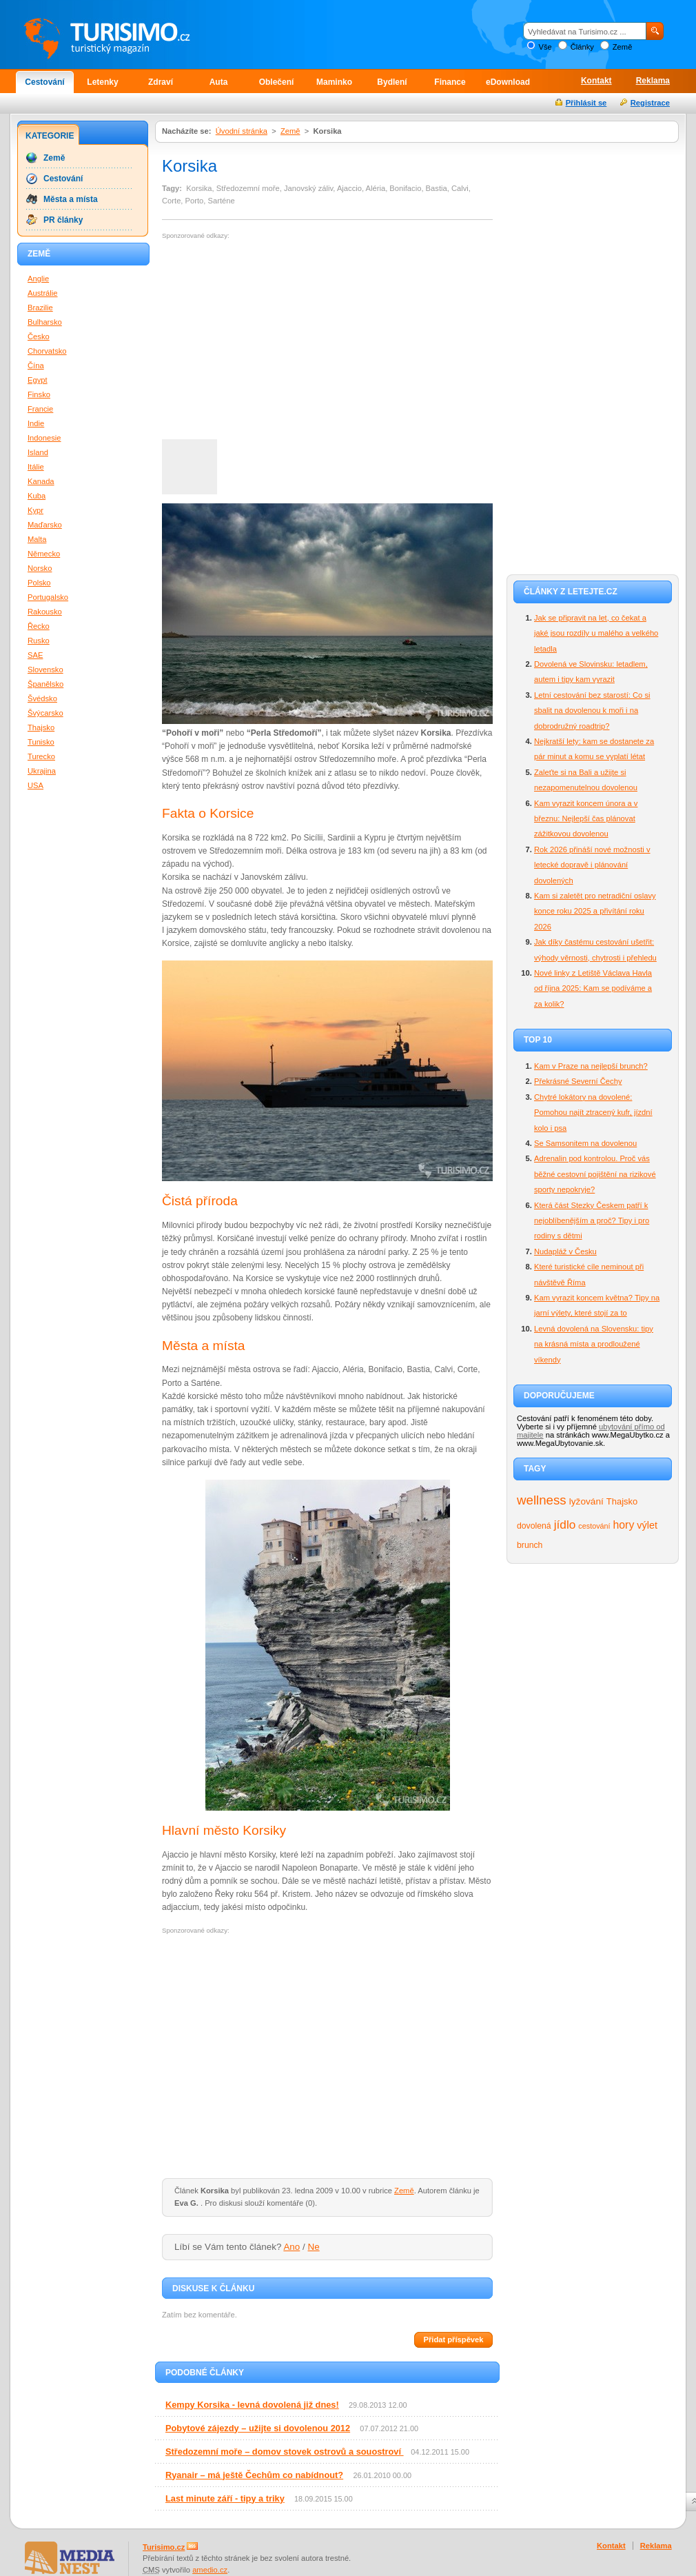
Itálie (36, 467)
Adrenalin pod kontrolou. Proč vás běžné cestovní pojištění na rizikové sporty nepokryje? (595, 1174)
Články (582, 47)
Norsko (40, 568)
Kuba (36, 496)
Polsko (39, 582)
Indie (36, 423)
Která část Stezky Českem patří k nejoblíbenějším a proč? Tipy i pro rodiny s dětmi (591, 1220)
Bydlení (392, 82)
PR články (63, 220)
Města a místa (70, 199)
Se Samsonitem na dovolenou (585, 1143)
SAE (35, 655)
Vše (544, 47)
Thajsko (621, 1501)
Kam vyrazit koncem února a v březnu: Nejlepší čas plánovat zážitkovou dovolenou (585, 818)
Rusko (39, 640)
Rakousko (45, 611)
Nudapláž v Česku (565, 1251)
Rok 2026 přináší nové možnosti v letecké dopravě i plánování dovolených (592, 865)
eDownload (508, 82)
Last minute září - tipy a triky (225, 2498)
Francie (40, 409)
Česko (39, 336)
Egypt (38, 380)
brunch (529, 1545)
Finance (449, 82)
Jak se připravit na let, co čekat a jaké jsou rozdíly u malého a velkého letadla (596, 633)
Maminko (334, 82)
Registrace (650, 103)
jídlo (565, 1524)
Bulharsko (45, 322)
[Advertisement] (277, 339)
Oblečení (276, 82)
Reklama (653, 80)
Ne (314, 2247)
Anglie (38, 278)
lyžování (586, 1501)
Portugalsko (48, 597)
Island (38, 452)
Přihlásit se (586, 103)
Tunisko (41, 742)
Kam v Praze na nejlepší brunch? (591, 1066)
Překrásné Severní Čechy (578, 1081)
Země (623, 47)
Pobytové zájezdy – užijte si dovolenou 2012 (257, 2428)
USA (35, 785)
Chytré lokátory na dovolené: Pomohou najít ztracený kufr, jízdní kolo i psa (593, 1112)
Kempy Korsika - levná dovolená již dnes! (252, 2404)
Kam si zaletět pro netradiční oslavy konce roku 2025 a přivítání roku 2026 (595, 911)
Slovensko (45, 669)
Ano (291, 2247)
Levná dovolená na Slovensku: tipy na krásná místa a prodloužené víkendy (593, 1344)
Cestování (44, 82)
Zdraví (160, 82)
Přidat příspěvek (453, 2339)
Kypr (35, 510)
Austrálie (43, 293)
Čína (36, 365)
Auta (218, 82)
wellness (541, 1500)
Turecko (41, 756)
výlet (647, 1525)
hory (624, 1525)
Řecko (39, 626)
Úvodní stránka (241, 131)
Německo (44, 554)
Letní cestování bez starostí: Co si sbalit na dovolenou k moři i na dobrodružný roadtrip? (592, 710)
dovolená (534, 1526)
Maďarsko (45, 525)
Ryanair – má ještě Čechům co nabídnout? (254, 2475)
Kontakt (596, 80)
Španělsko (45, 684)
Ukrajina (42, 771)
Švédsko (42, 698)
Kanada (41, 481)
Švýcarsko (45, 713)
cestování (594, 1526)
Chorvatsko (47, 351)
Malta (37, 539)
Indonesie (44, 438)
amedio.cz (209, 2570)
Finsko (39, 394)
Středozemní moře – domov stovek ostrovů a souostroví (284, 2451)
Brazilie (40, 307)
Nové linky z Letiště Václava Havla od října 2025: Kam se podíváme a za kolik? (593, 988)
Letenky (102, 82)
